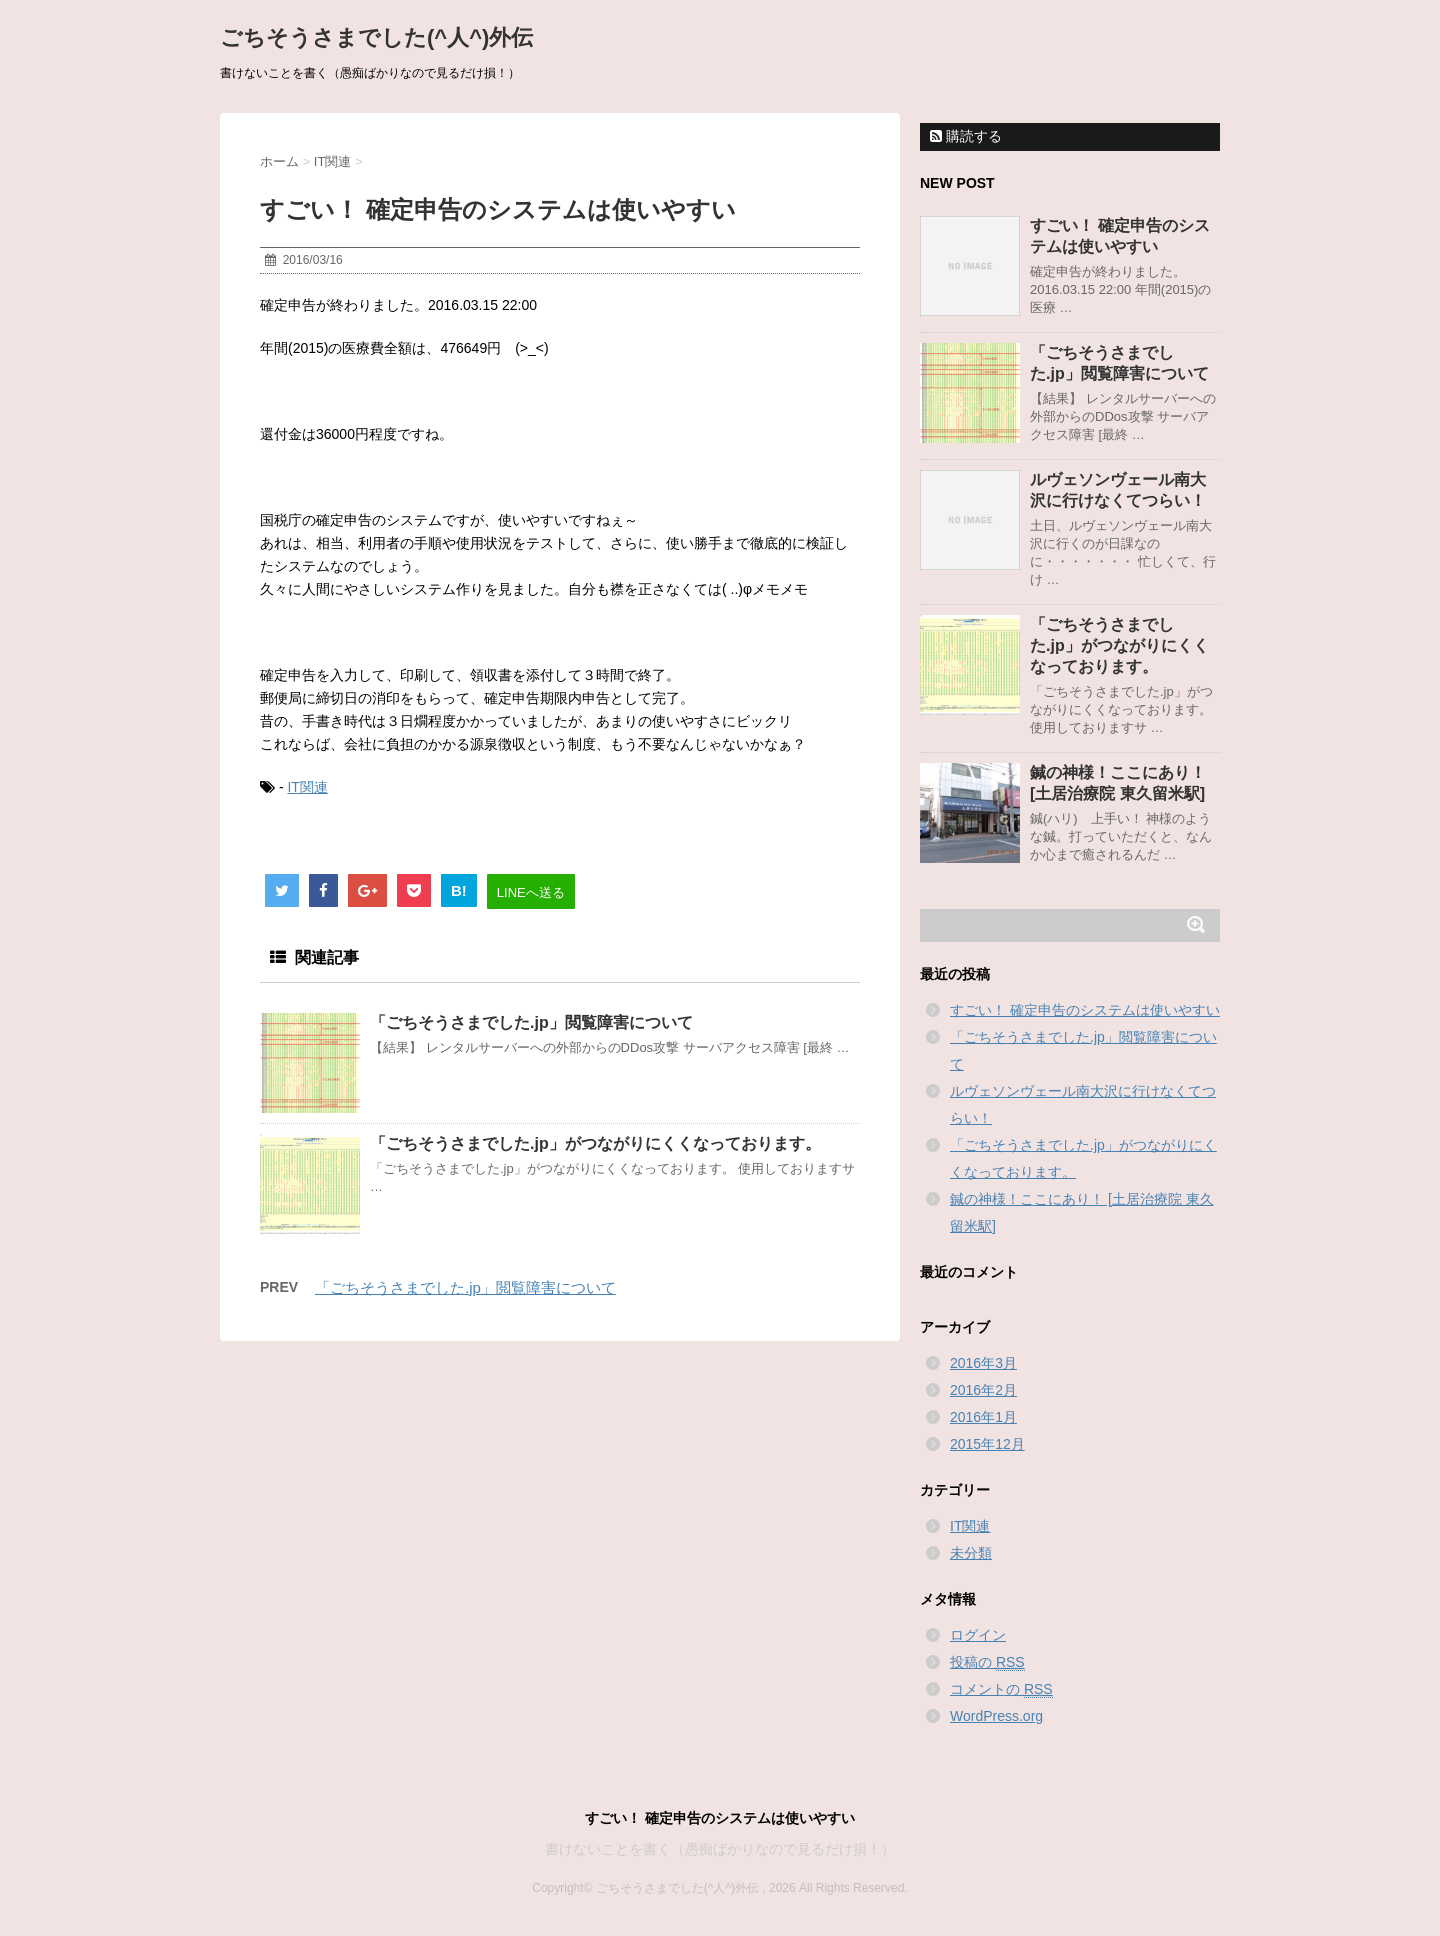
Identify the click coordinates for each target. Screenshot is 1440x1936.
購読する (966, 136)
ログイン (978, 1635)
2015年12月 (987, 1444)
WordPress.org (996, 1716)
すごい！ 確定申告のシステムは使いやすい (1085, 1010)
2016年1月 (983, 1417)
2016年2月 (983, 1390)
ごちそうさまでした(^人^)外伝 (376, 37)
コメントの (1001, 1689)
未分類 (971, 1553)
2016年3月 (983, 1363)
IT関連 (307, 787)
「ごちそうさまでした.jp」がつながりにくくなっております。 (595, 1143)
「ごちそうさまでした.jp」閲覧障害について (531, 1022)
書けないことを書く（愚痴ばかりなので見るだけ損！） (720, 1849)
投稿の (987, 1662)
